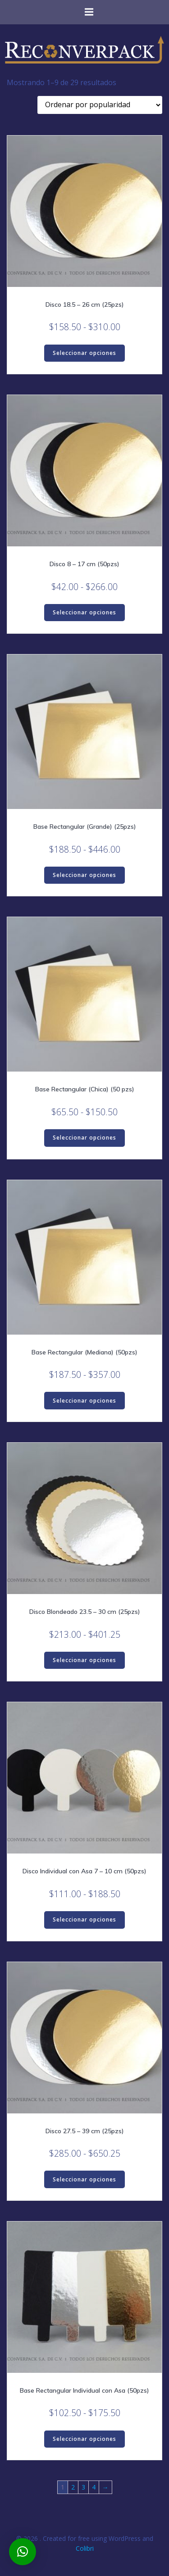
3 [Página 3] (83, 2487)
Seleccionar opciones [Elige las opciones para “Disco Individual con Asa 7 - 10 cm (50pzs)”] (84, 1919)
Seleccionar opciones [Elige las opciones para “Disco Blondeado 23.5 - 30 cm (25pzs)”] (84, 1660)
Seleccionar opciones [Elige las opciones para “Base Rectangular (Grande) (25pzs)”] (84, 875)
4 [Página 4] (94, 2487)
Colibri (85, 2548)
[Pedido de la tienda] (99, 105)
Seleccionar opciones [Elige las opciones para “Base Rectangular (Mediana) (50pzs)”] (84, 1400)
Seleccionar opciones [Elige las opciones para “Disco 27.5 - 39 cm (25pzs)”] (84, 2179)
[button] (22, 2551)
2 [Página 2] (73, 2487)
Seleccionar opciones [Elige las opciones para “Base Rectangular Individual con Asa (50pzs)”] (84, 2439)
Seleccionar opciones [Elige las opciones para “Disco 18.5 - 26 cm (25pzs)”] (84, 353)
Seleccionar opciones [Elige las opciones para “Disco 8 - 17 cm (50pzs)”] (84, 612)
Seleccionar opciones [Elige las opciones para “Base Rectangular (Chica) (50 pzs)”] (84, 1137)
